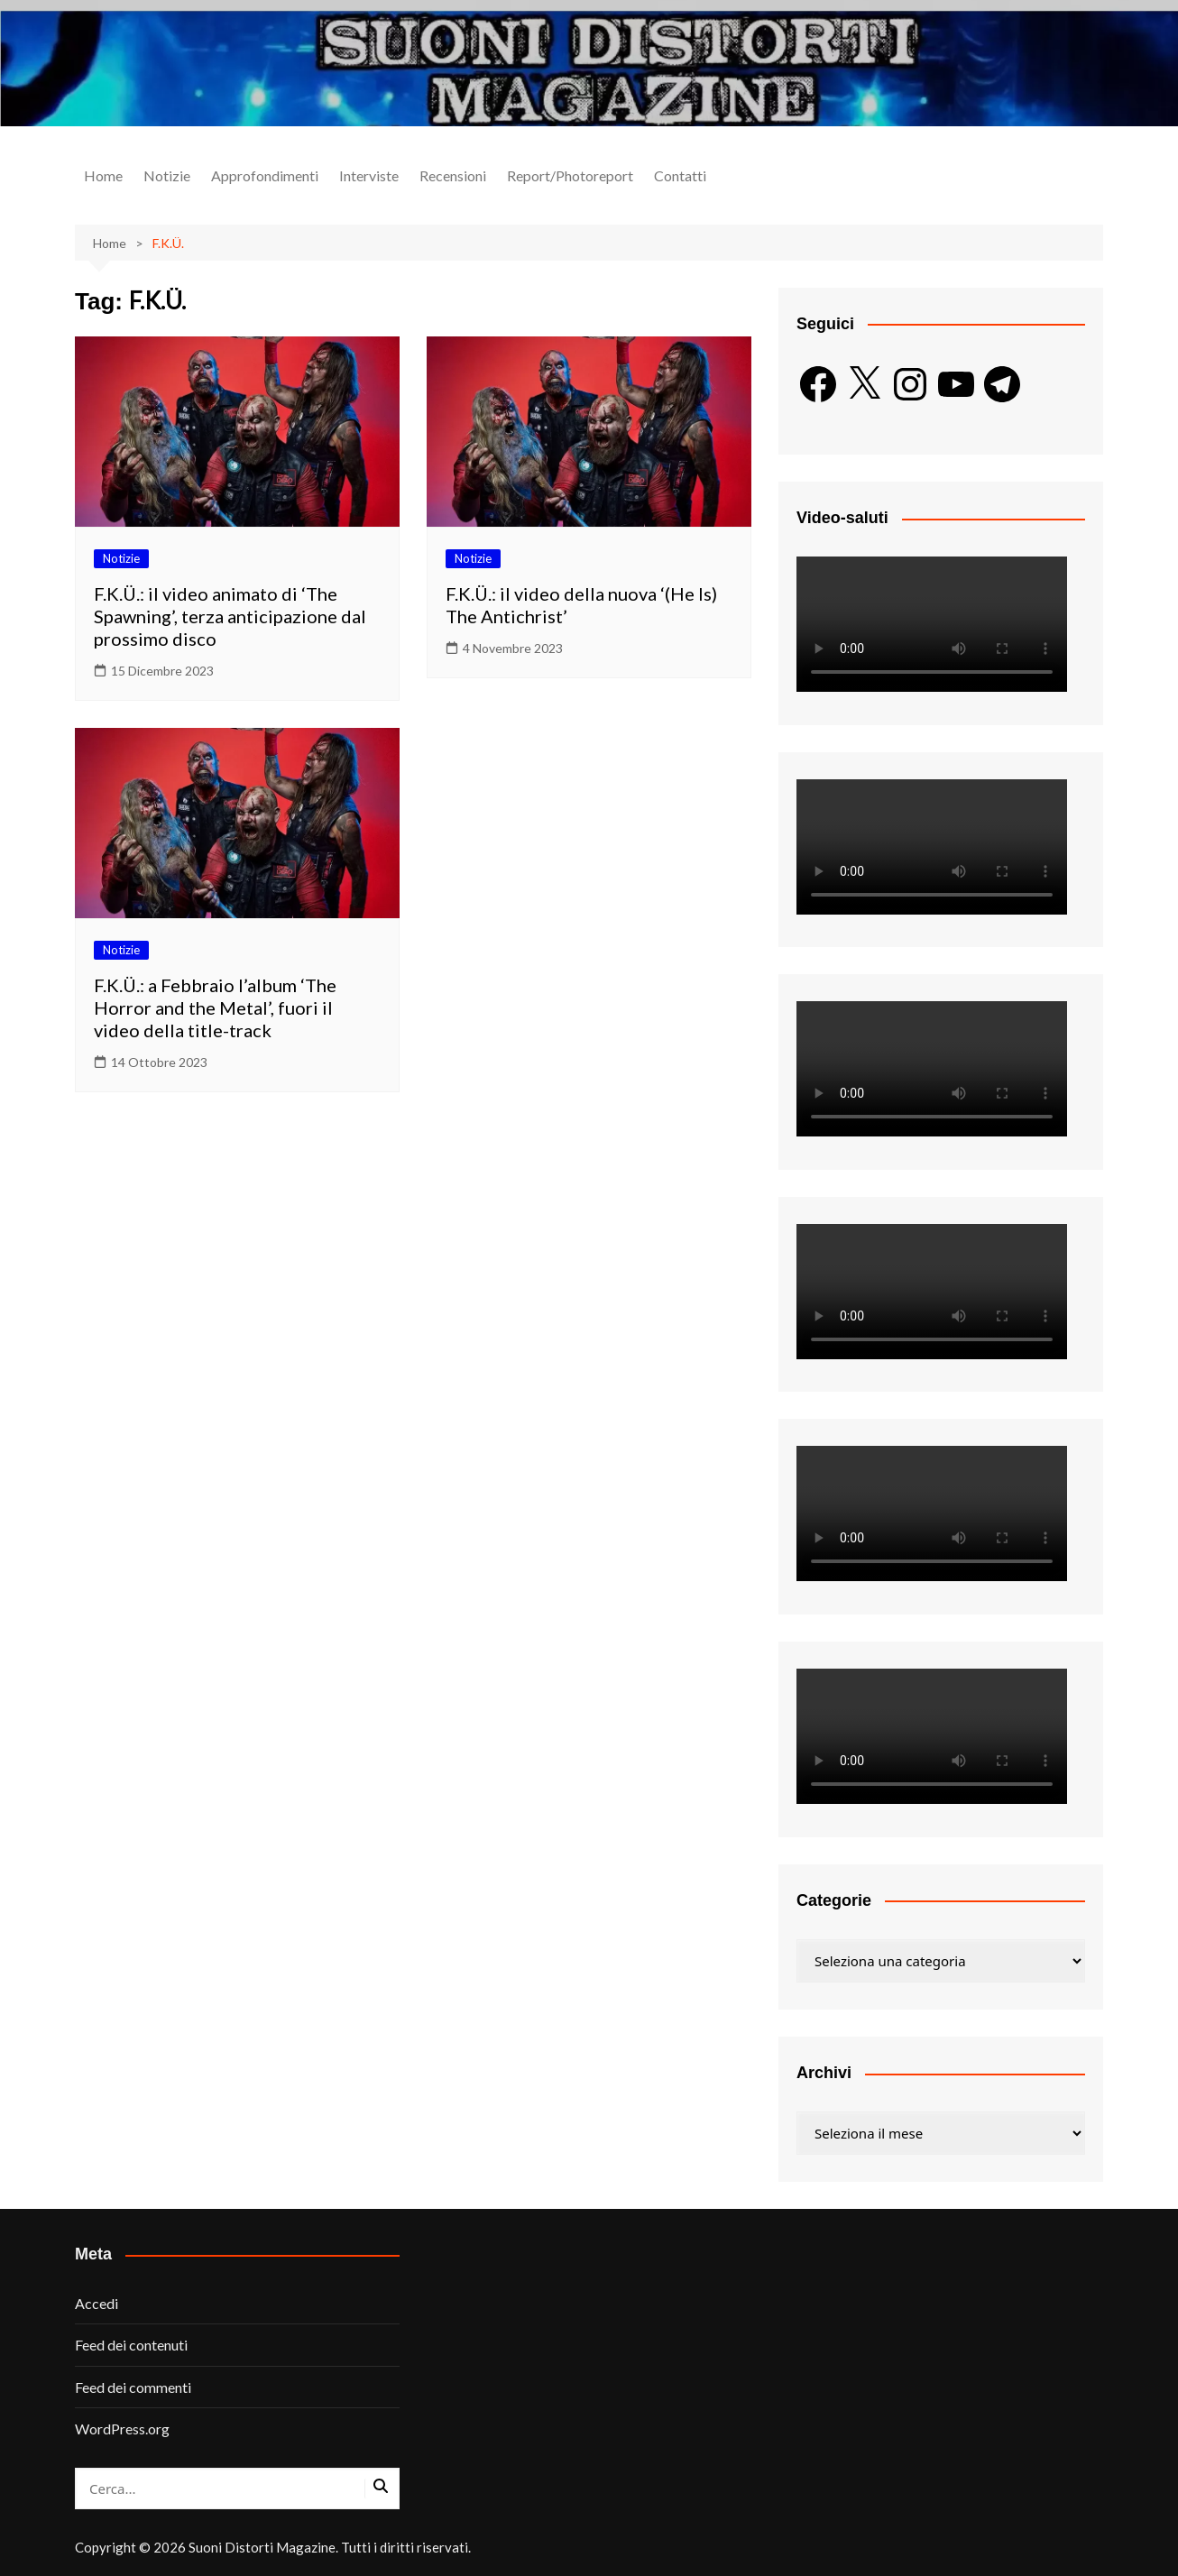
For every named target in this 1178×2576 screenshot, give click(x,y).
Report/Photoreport (570, 175)
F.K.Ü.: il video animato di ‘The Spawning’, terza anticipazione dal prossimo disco (230, 616)
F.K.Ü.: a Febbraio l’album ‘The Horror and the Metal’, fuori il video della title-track (215, 1007)
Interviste (369, 175)
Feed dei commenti (133, 2387)
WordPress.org (122, 2428)
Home (103, 175)
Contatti (680, 175)
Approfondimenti (264, 175)
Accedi (96, 2303)
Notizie (166, 175)
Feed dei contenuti (131, 2344)
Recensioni (452, 175)
